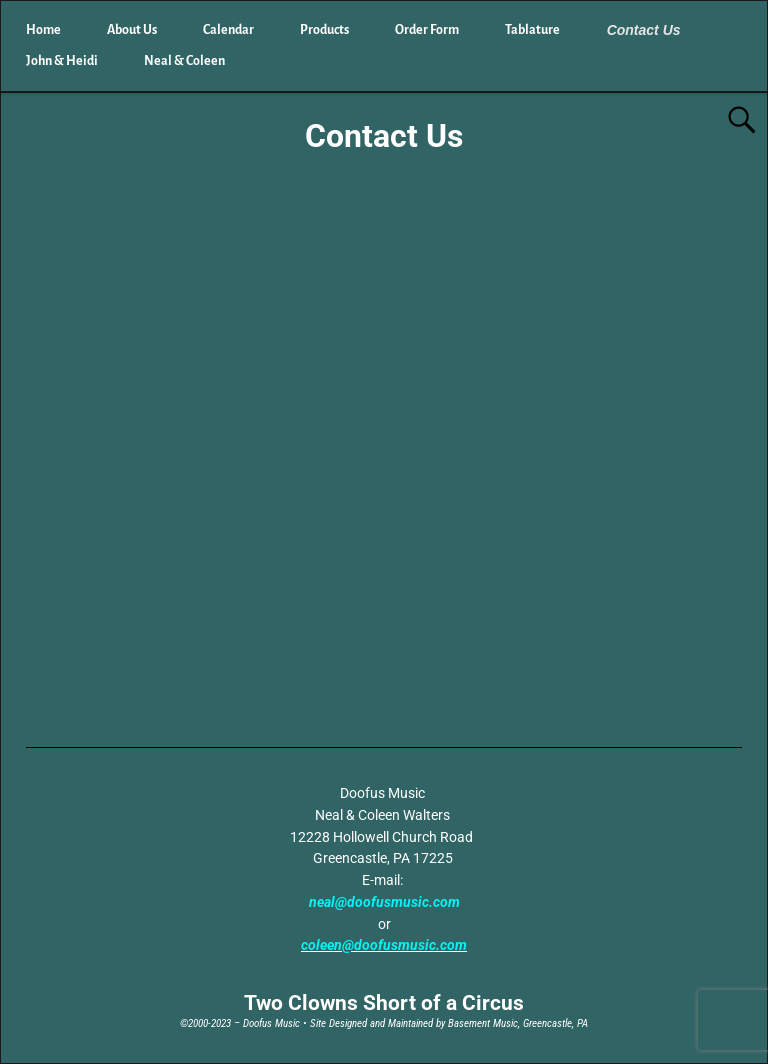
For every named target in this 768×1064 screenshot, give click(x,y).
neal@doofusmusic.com (384, 902)
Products (324, 30)
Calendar (228, 30)
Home (43, 30)
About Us (132, 30)
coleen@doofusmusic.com (384, 945)
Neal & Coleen (184, 61)
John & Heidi (62, 61)
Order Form (427, 30)
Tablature (532, 30)
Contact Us (644, 30)
